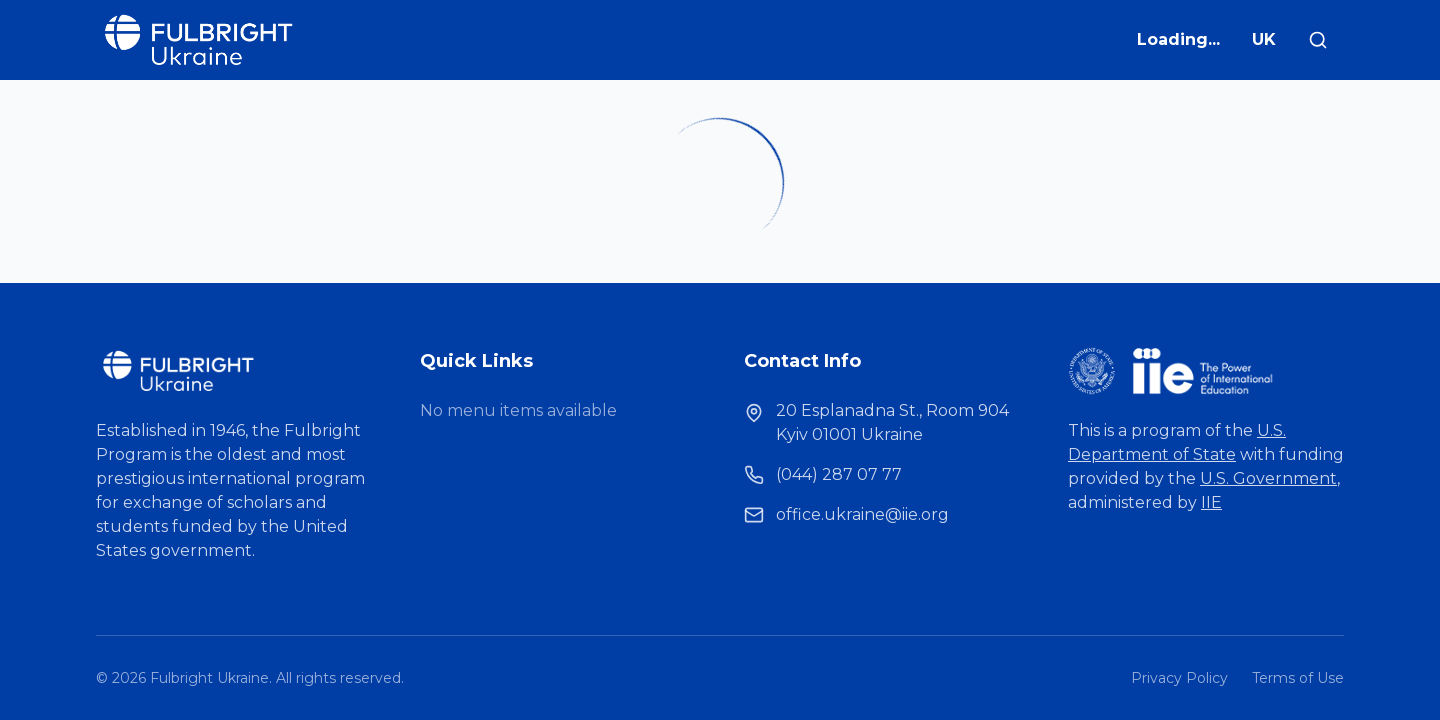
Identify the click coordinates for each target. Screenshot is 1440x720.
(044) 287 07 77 (839, 474)
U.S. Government (1268, 478)
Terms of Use (1298, 678)
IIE (1211, 502)
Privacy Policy (1179, 678)
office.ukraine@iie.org (862, 514)
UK (1264, 39)
